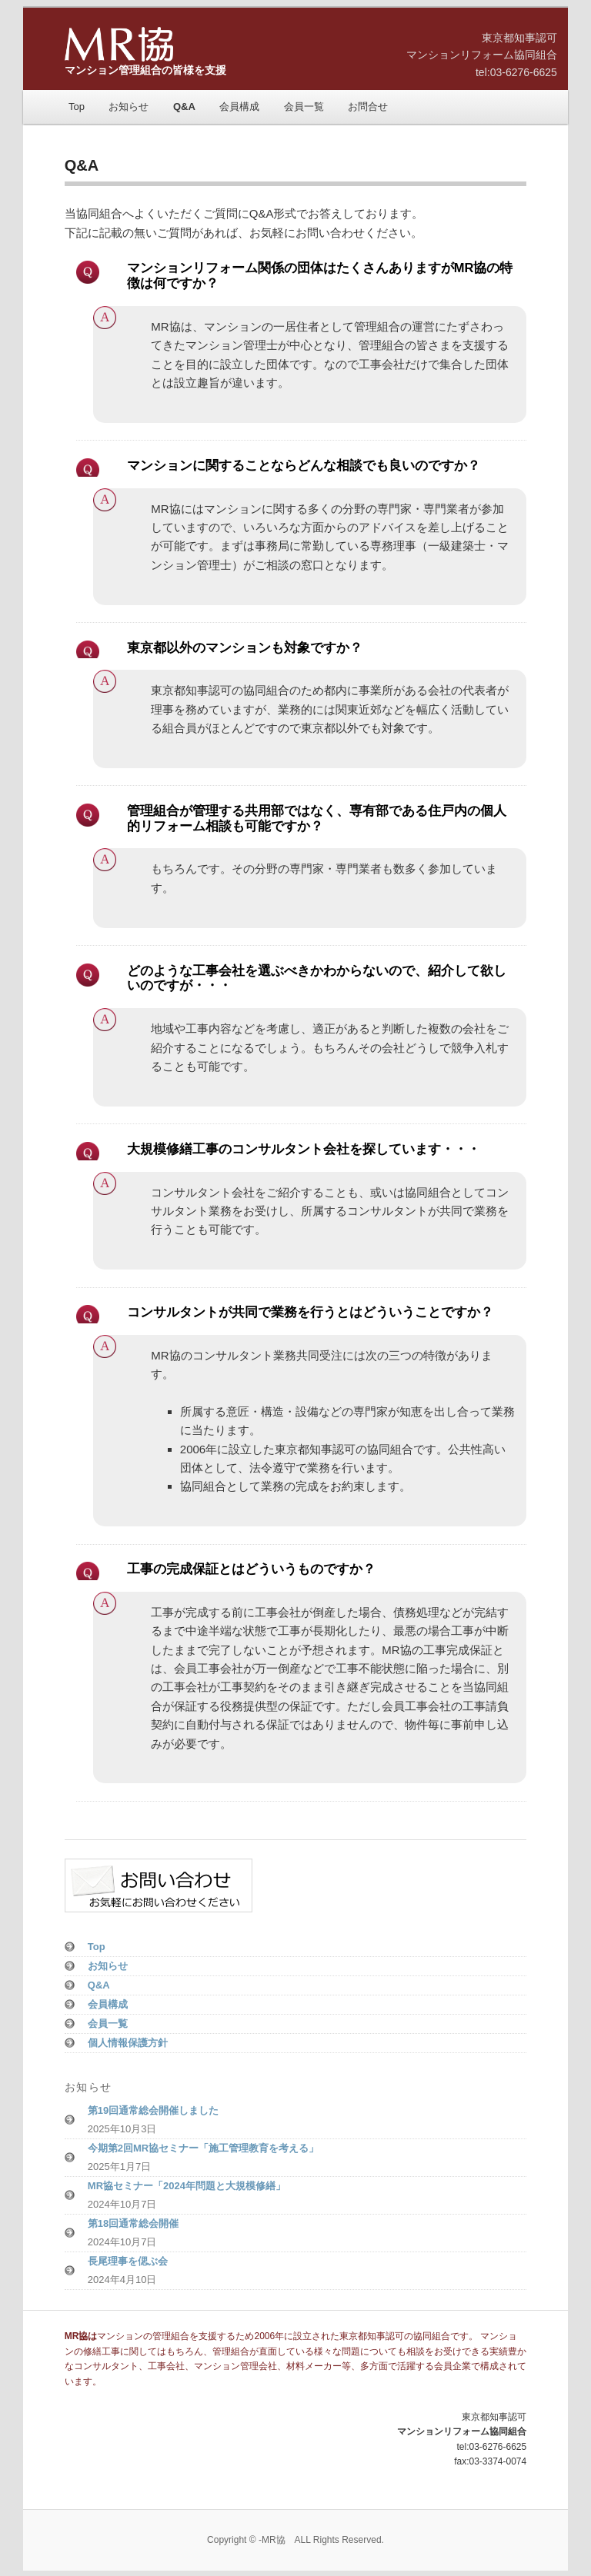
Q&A (184, 106)
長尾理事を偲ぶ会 (128, 2261)
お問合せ (368, 106)
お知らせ (129, 106)
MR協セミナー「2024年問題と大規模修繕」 (186, 2186)
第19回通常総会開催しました (153, 2110)
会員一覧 (304, 106)
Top (76, 106)
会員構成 (239, 106)
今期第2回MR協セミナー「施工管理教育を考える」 (203, 2148)
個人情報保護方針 (128, 2042)
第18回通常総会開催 (133, 2223)
